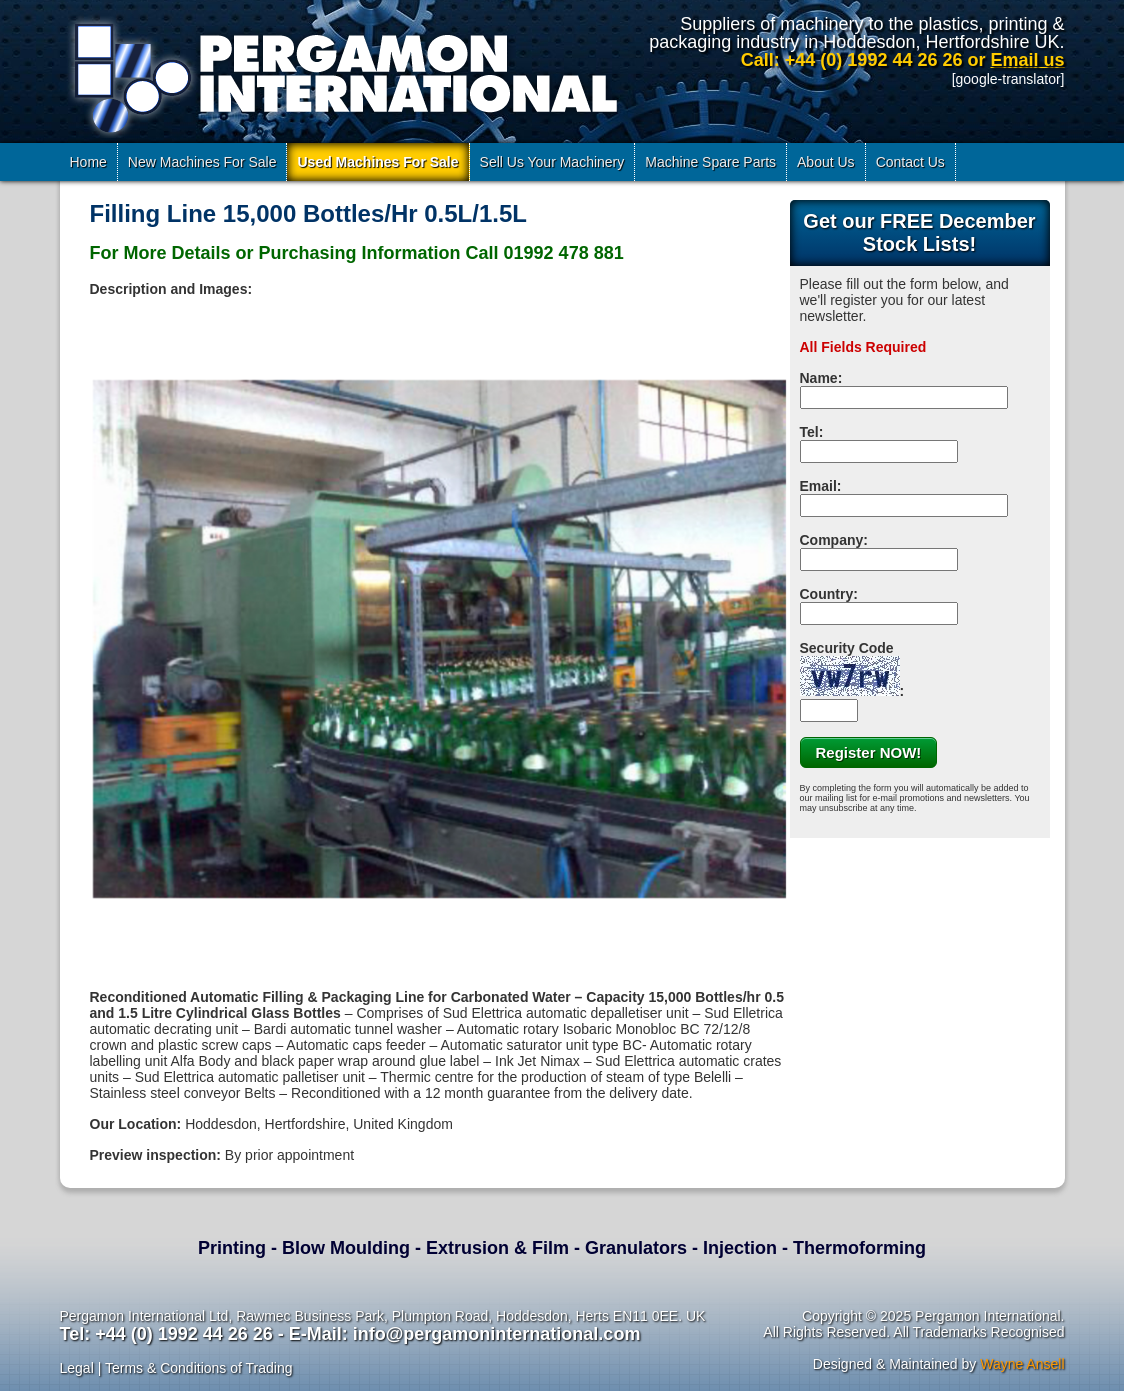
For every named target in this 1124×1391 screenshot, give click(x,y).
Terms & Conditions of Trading (199, 1368)
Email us (1027, 60)
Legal (77, 1368)
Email (818, 486)
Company (832, 540)
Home (88, 162)
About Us (826, 162)
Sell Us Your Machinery (552, 162)
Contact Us (910, 162)
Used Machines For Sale (377, 162)
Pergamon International (342, 74)
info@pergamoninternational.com (497, 1334)
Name (819, 378)
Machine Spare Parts (710, 162)
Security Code (850, 668)
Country (827, 594)
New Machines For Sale (202, 162)
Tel (809, 432)
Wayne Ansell (1022, 1364)
